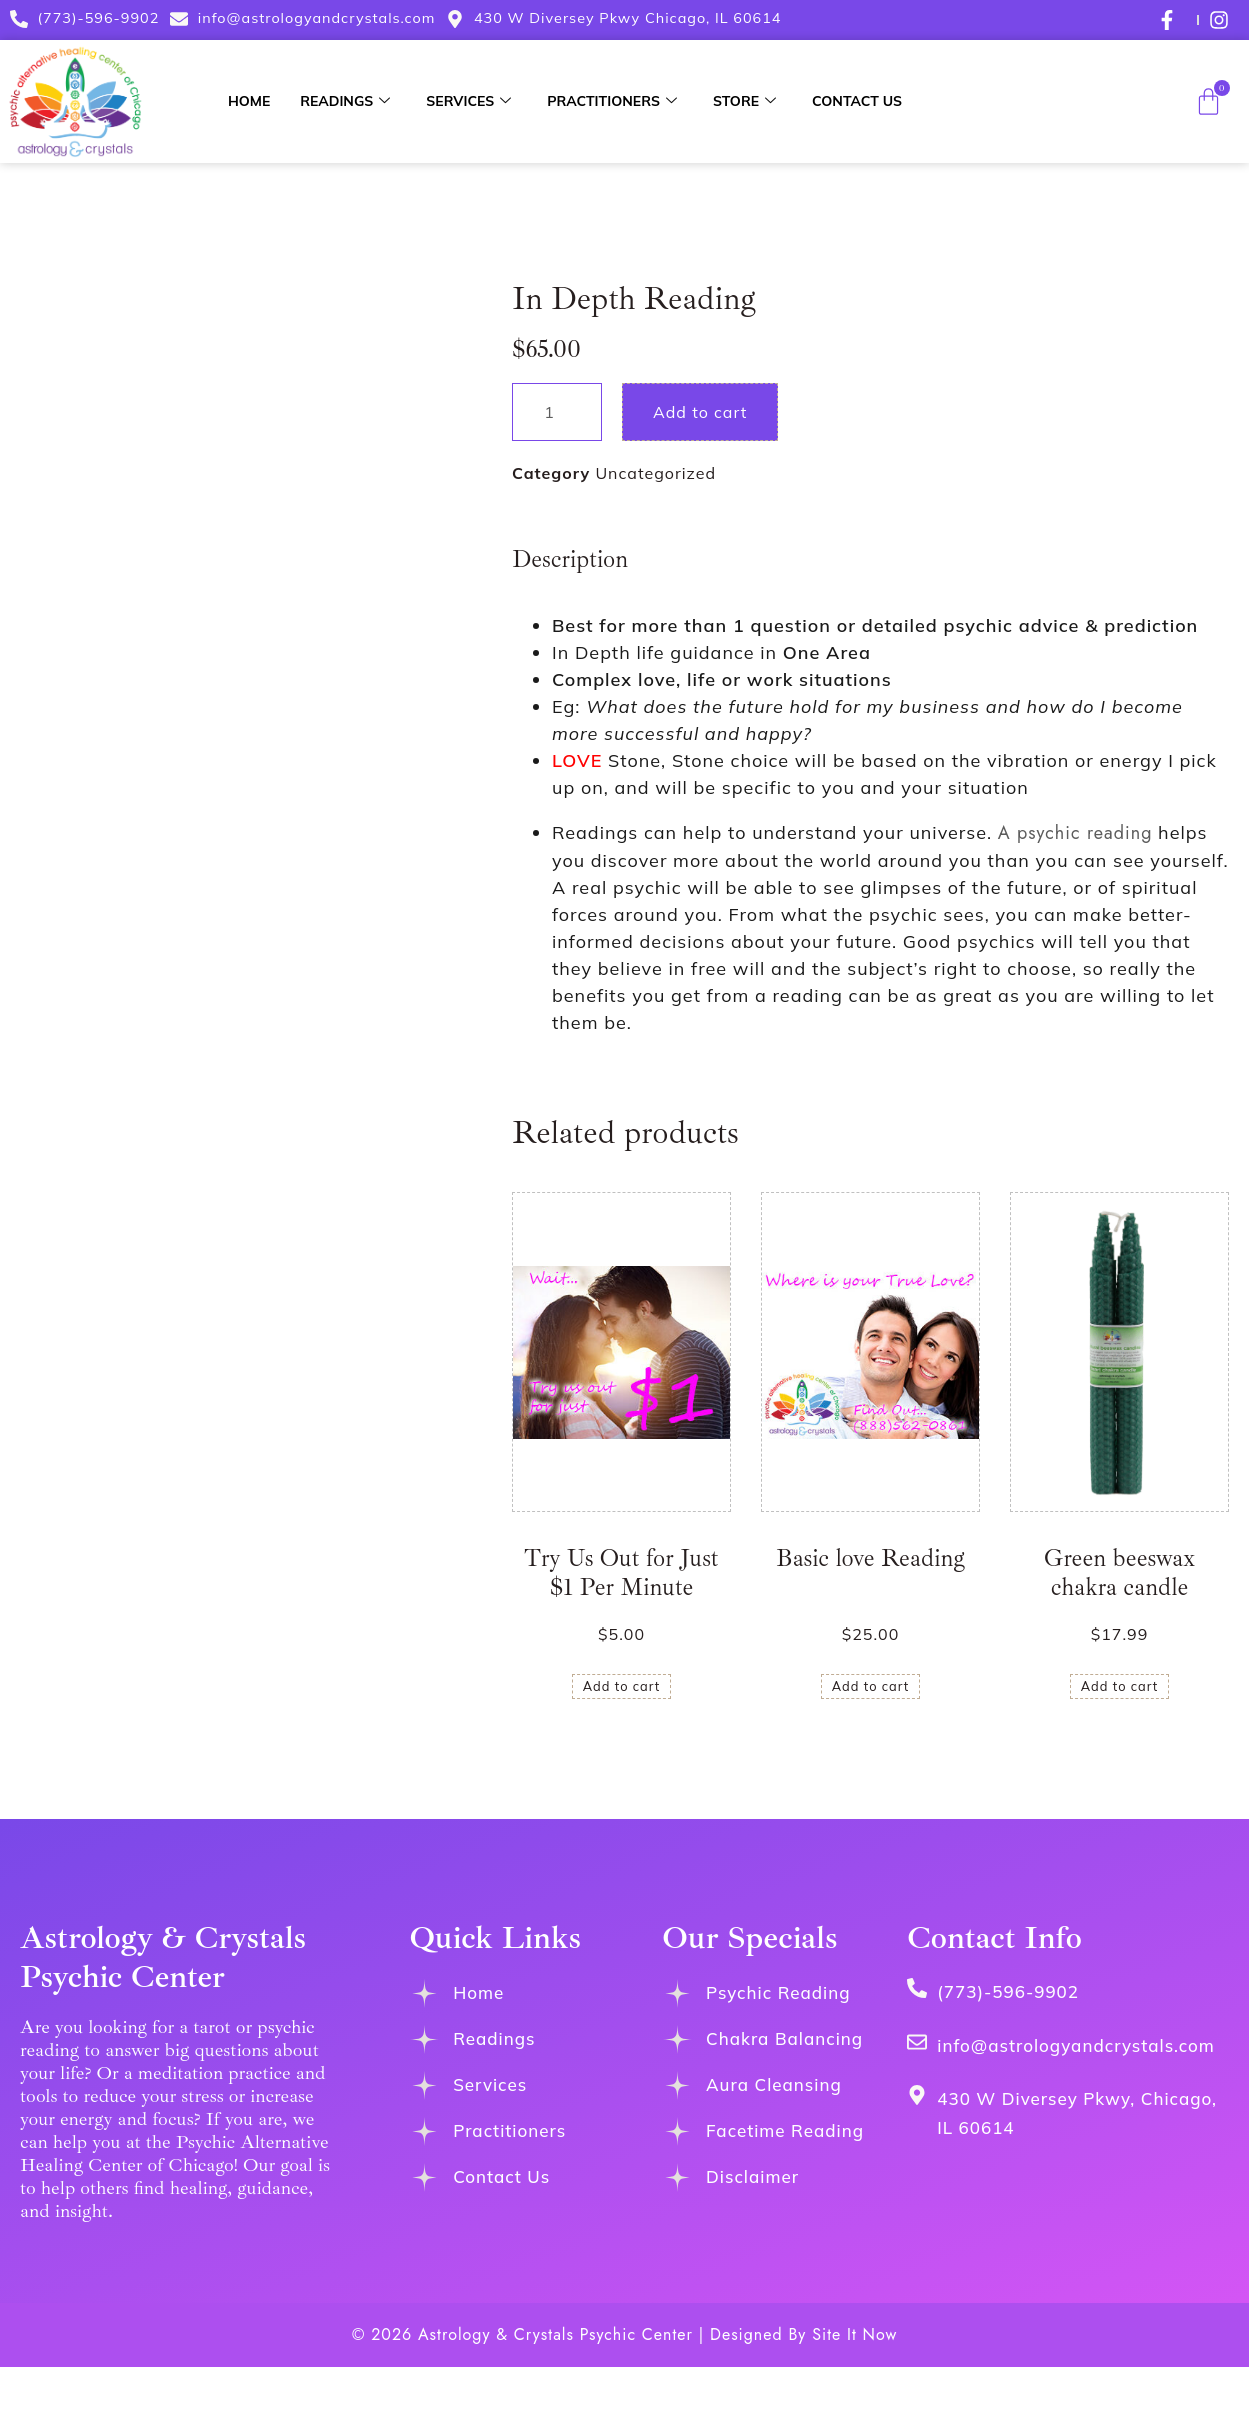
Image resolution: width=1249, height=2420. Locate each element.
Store (744, 101)
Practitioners (612, 101)
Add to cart (700, 412)
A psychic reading (1075, 833)
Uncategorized (655, 473)
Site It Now (854, 2334)
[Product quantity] (557, 412)
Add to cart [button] (622, 1686)
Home (249, 101)
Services (468, 101)
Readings (345, 101)
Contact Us (857, 101)
